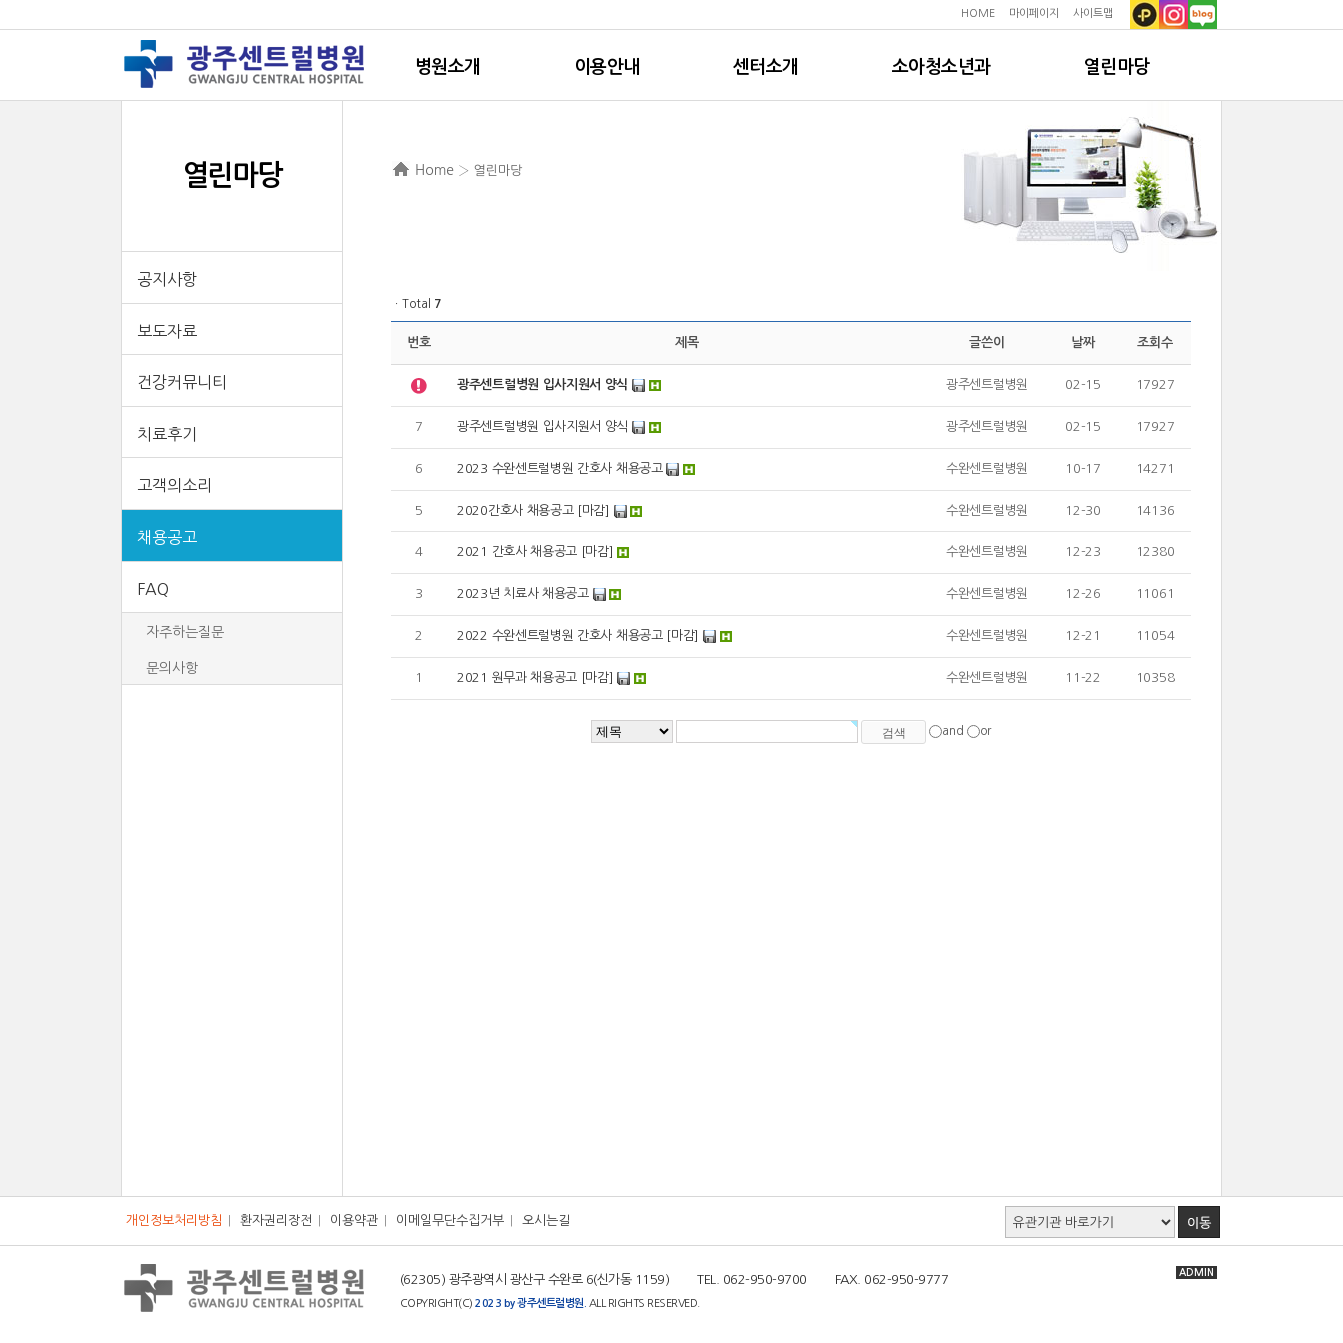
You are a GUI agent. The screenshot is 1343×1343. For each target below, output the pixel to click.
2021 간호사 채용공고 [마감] (535, 551)
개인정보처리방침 (174, 1220)
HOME (978, 13)
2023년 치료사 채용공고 (523, 593)
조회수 (1154, 342)
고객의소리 (174, 485)
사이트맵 (1093, 13)
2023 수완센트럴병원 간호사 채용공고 (560, 468)
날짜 (1082, 342)
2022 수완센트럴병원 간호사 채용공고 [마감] (578, 635)
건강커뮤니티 (182, 382)
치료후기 (167, 434)
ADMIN (1196, 1272)
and (953, 731)
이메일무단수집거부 (450, 1220)
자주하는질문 (185, 632)
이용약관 (354, 1220)
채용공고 (167, 537)
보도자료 (167, 331)
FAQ (153, 589)
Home (434, 170)
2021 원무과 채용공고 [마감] (535, 677)
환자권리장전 (276, 1220)
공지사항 (167, 279)
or (985, 731)
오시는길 (546, 1220)
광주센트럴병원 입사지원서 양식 (542, 426)
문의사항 (172, 668)
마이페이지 (1034, 13)
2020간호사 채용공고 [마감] (533, 510)
